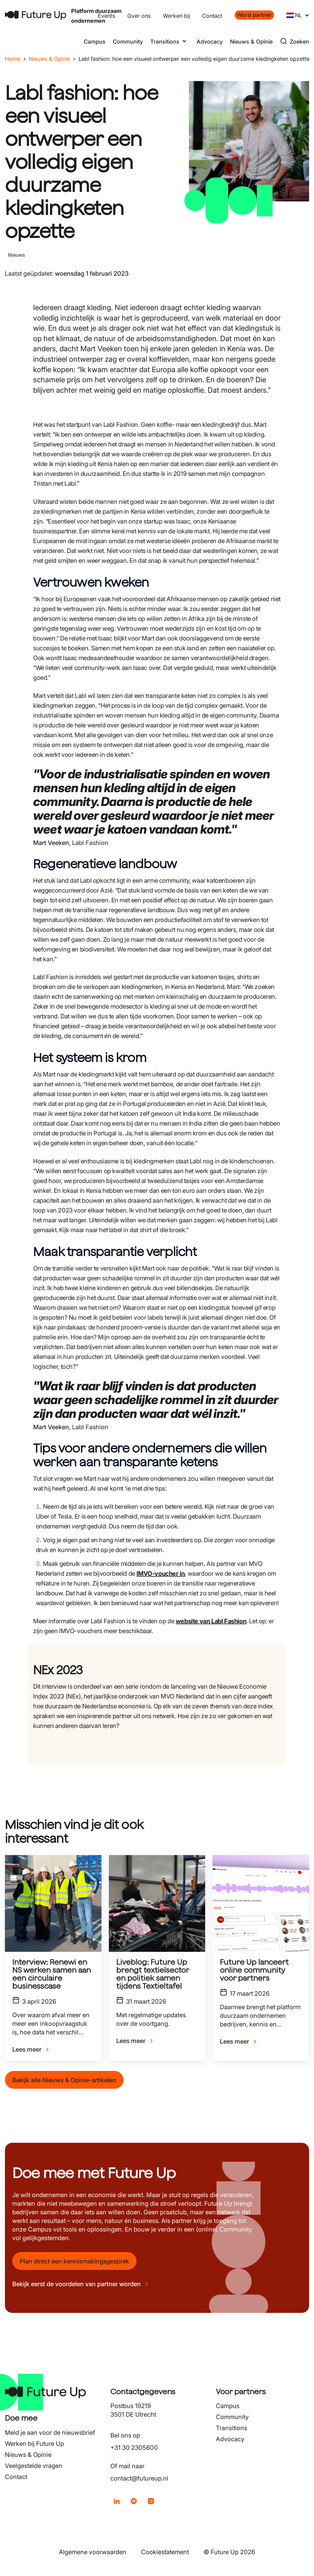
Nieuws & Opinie (251, 41)
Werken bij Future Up (34, 2443)
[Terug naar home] (35, 15)
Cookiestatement (165, 2552)
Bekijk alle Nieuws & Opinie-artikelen (64, 2080)
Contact (212, 16)
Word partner (254, 15)
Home (12, 59)
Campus (94, 41)
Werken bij (176, 16)
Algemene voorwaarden (92, 2552)
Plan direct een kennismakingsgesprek (74, 2261)
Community (128, 41)
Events (106, 16)
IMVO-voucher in (160, 1573)
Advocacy (210, 41)
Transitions (231, 2428)
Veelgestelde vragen (33, 2465)
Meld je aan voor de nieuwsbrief (50, 2432)
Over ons (139, 16)
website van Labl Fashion (211, 1621)
